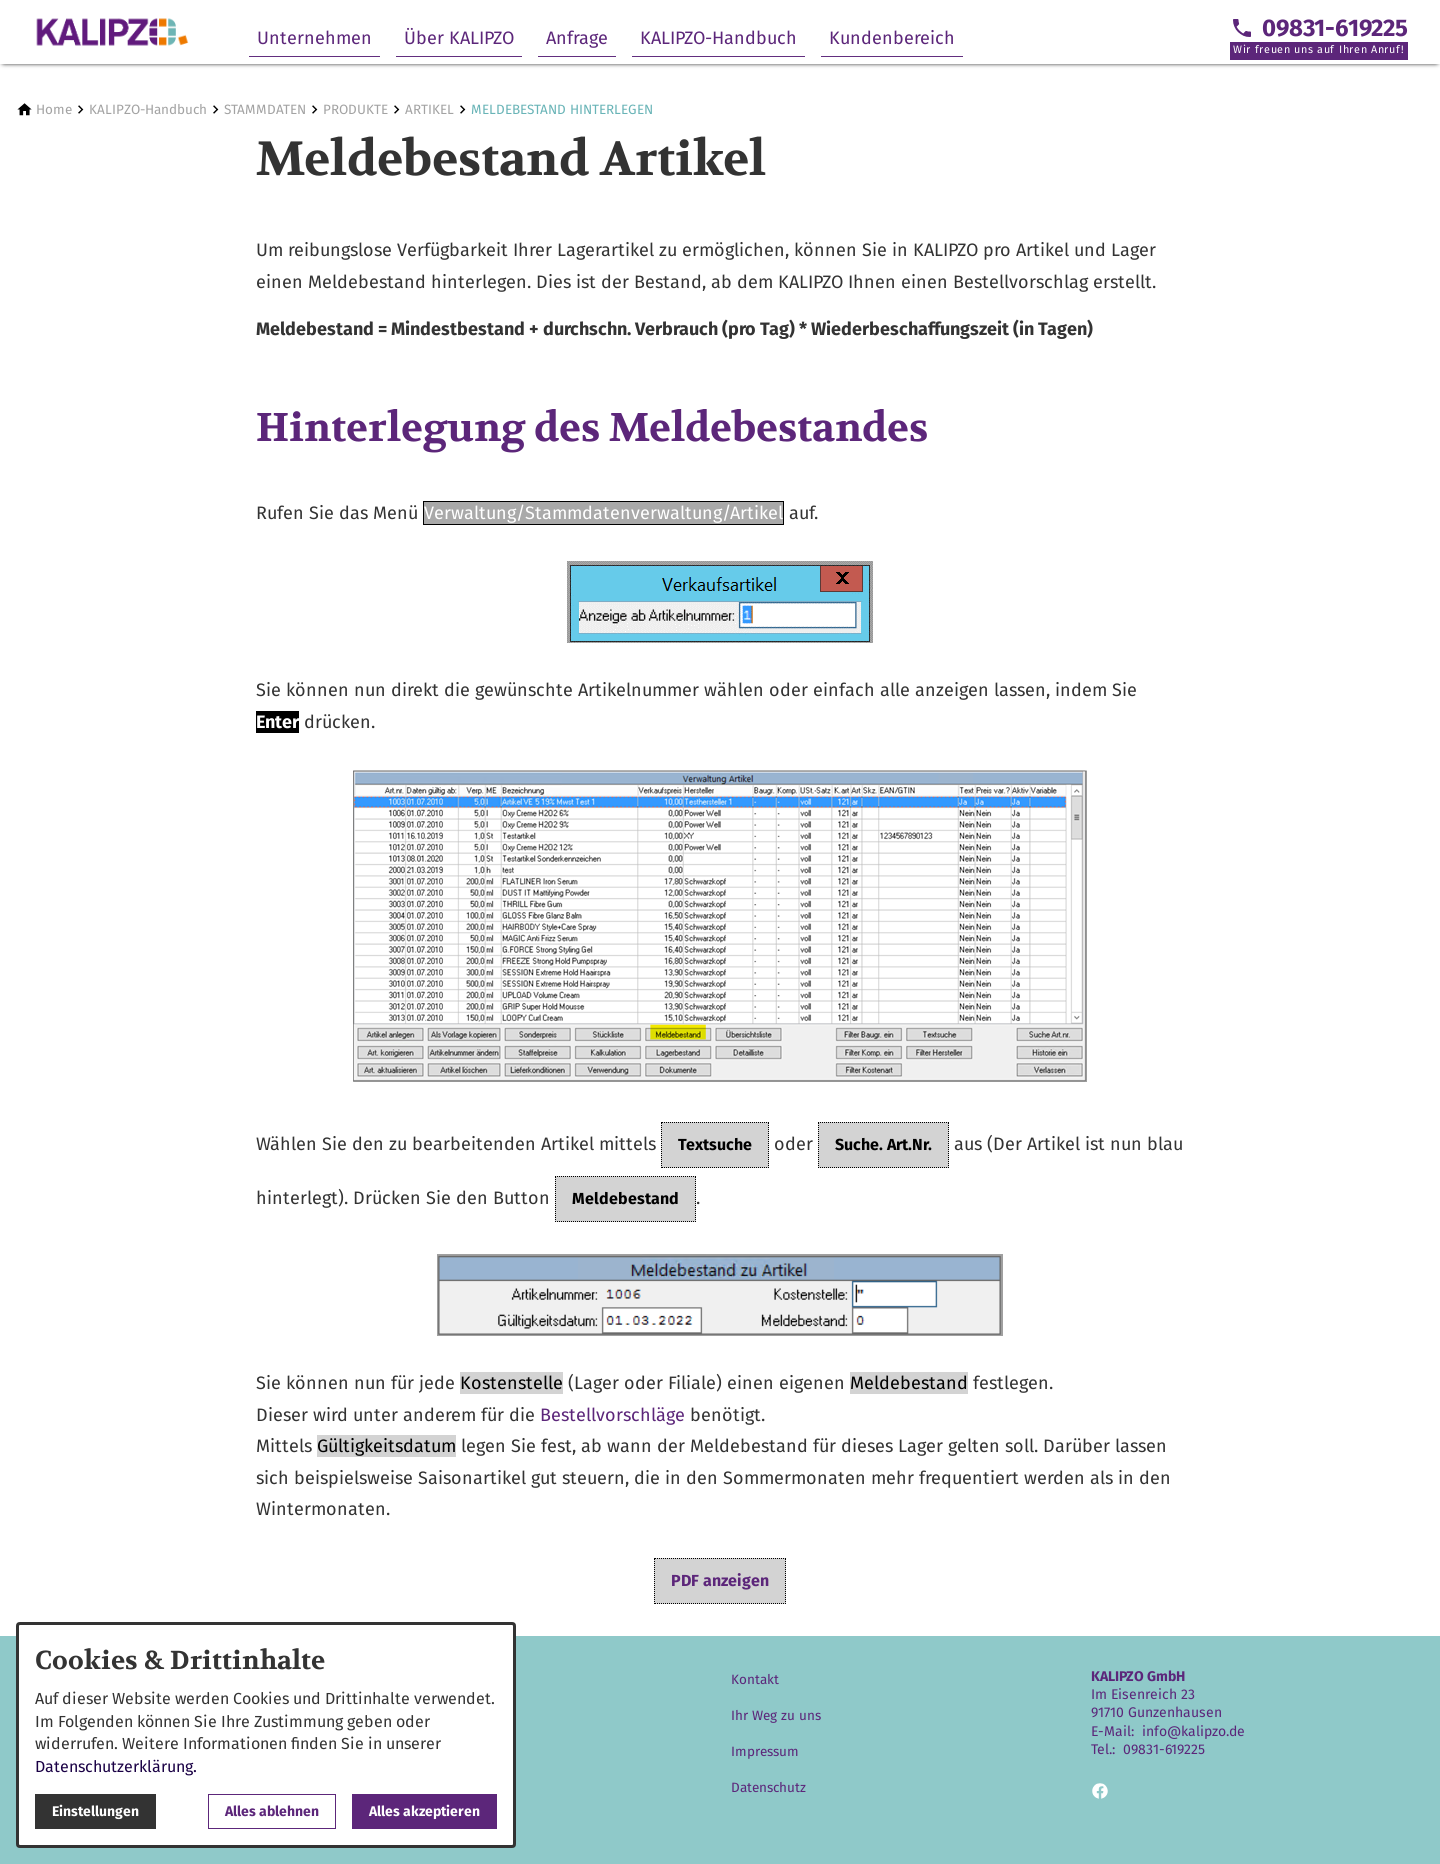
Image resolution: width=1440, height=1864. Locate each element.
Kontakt (755, 1679)
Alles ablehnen (272, 1811)
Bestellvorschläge (612, 1415)
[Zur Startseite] (112, 32)
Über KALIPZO (459, 38)
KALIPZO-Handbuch (718, 38)
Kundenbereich (892, 38)
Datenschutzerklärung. (116, 1766)
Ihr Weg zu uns (776, 1715)
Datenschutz (768, 1787)
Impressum (765, 1751)
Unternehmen (314, 38)
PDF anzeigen (720, 1580)
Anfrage (577, 38)
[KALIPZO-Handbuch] (148, 109)
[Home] (54, 109)
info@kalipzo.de (1193, 1731)
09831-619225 (1164, 1749)
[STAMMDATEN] (265, 109)
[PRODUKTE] (355, 109)
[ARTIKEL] (429, 109)
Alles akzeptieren (424, 1811)
